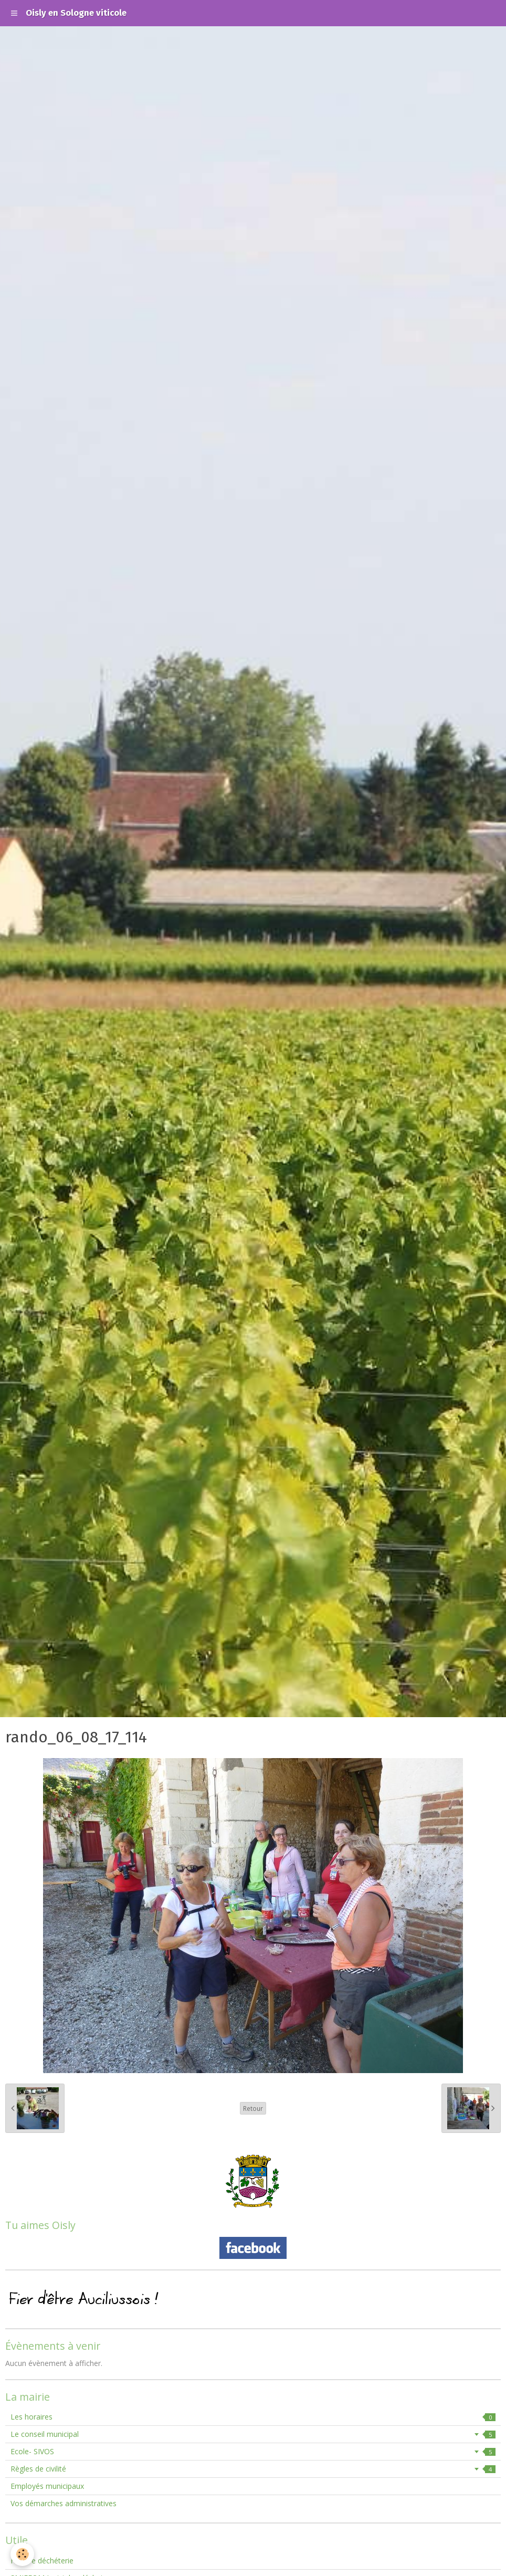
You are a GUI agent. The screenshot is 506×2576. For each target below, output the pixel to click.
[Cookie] (22, 2554)
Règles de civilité (253, 2469)
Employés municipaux (47, 2486)
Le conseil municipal (253, 2434)
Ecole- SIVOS (253, 2451)
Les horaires (253, 2417)
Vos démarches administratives (63, 2503)
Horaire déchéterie (41, 2561)
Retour (253, 2108)
